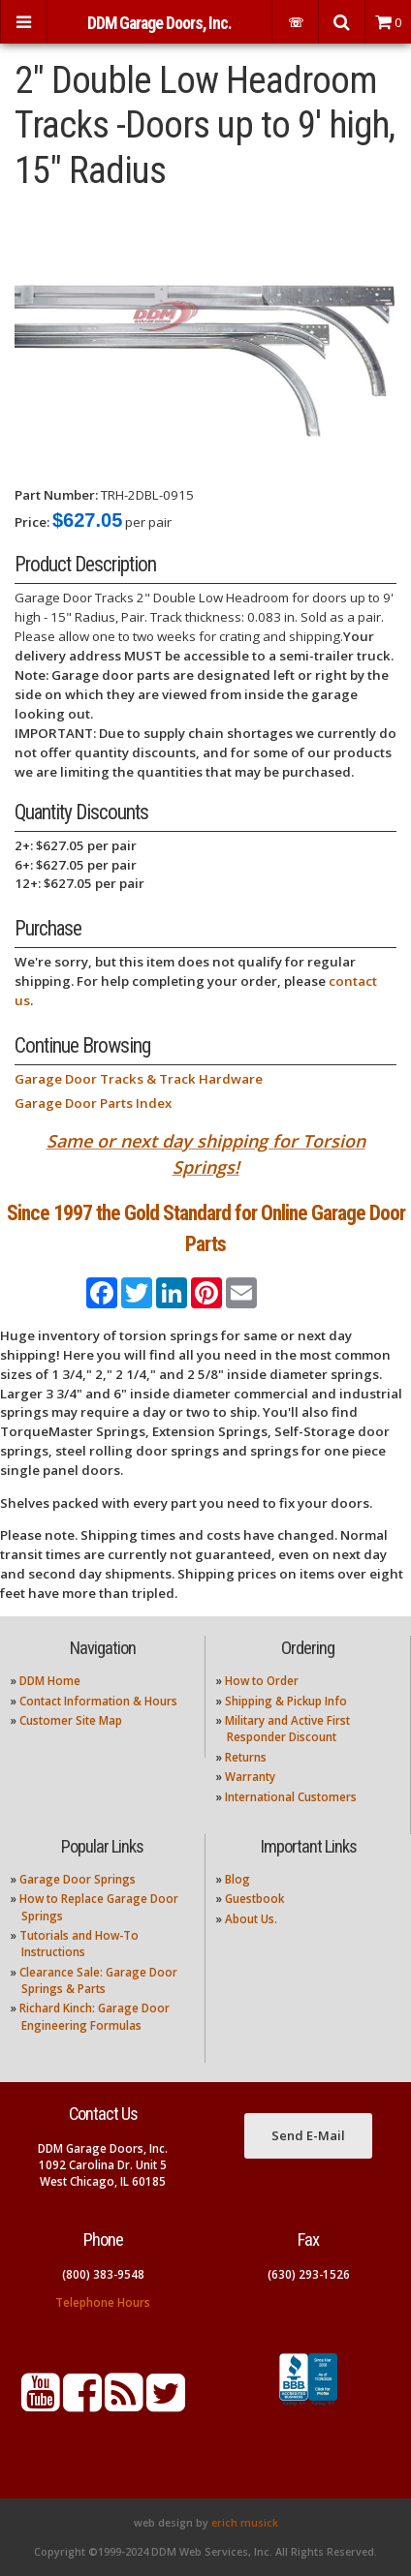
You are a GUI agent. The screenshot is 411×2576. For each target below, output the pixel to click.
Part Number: (56, 495)
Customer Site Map (70, 1720)
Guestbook (254, 1898)
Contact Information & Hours (98, 1701)
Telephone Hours (102, 2302)
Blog (237, 1879)
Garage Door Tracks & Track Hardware (139, 1079)
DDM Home (49, 1680)
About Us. (251, 1919)
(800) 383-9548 (103, 2274)
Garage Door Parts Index (93, 1103)
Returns (246, 1757)
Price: (32, 522)
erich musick (244, 2523)
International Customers (291, 1797)
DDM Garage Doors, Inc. (159, 23)
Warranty (250, 1776)
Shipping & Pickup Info (286, 1701)
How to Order (262, 1680)
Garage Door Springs (77, 1879)
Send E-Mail (308, 2135)
